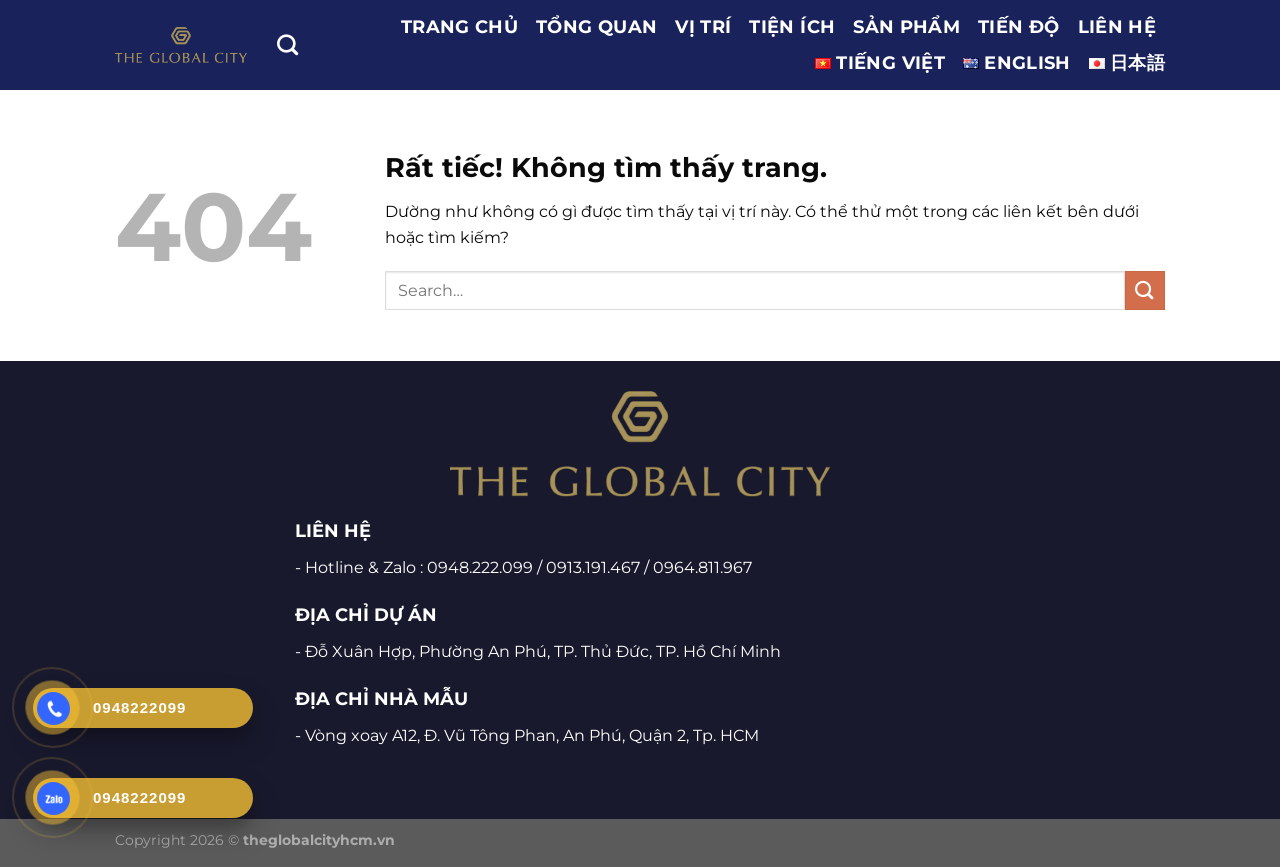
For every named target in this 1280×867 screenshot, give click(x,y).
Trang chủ (459, 26)
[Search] (287, 44)
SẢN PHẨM (906, 26)
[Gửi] (1145, 290)
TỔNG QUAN (596, 26)
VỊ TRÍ (703, 26)
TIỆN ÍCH (792, 26)
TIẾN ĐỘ (1018, 26)
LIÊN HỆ (1117, 26)
